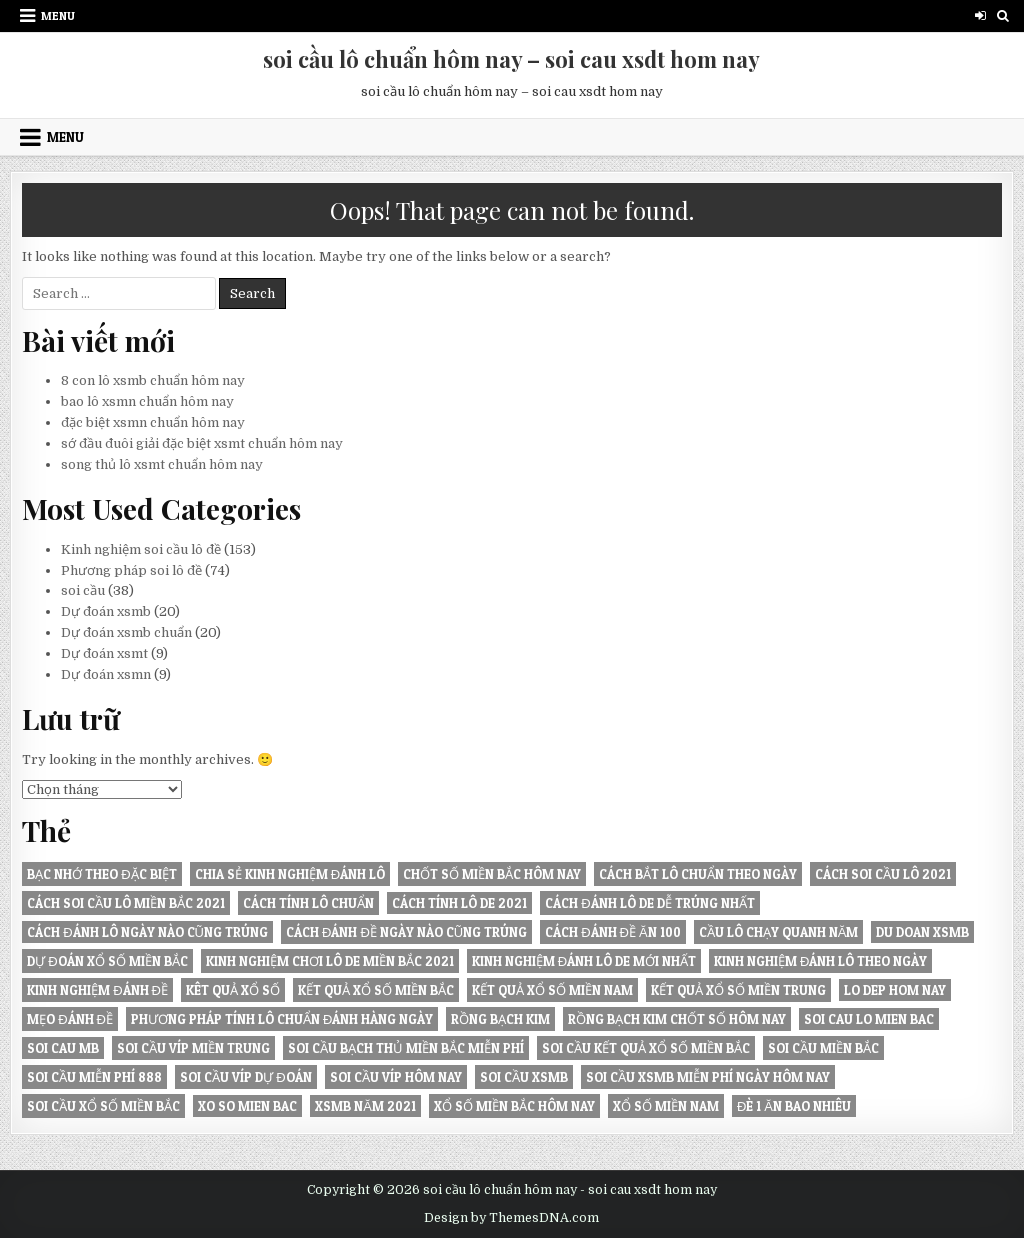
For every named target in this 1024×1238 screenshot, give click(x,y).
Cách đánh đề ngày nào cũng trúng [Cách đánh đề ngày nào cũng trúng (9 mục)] (406, 932)
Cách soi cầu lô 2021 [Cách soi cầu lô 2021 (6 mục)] (883, 874)
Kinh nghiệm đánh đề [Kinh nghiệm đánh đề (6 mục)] (97, 990)
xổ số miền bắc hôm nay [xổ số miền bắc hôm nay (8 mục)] (514, 1106)
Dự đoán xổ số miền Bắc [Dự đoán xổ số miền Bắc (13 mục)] (107, 961)
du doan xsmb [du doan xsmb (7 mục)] (922, 932)
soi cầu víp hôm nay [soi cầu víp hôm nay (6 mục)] (396, 1077)
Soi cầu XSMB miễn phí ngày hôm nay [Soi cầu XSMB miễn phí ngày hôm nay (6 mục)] (708, 1077)
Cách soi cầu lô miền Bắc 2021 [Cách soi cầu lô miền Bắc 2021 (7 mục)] (126, 903)
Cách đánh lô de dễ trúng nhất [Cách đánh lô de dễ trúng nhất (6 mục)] (649, 903)
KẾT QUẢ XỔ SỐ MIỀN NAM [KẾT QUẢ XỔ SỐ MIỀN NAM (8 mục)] (552, 990)
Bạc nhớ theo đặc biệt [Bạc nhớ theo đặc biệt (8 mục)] (101, 874)
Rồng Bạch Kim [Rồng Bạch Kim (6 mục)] (500, 1019)
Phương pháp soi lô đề (131, 570)
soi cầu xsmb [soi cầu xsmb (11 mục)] (524, 1077)
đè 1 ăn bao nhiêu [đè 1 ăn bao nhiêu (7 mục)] (794, 1106)
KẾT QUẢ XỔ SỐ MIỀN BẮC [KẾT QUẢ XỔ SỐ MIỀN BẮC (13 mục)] (376, 990)
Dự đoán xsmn (106, 674)
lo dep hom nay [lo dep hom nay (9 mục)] (895, 990)
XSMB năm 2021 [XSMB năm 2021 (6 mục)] (365, 1106)
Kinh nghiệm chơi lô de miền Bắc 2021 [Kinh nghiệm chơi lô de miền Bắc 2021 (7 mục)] (330, 961)
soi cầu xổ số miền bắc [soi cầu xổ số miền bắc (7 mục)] (103, 1106)
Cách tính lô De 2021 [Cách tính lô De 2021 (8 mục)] (459, 903)
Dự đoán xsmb (106, 611)
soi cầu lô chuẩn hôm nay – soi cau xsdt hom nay (511, 59)
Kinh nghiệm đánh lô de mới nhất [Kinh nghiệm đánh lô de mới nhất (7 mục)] (584, 961)
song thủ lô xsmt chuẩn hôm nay (162, 464)
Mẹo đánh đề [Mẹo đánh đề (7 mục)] (70, 1019)
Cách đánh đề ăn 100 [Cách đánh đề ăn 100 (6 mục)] (612, 932)
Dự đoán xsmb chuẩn (126, 632)
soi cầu (83, 590)
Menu (58, 15)
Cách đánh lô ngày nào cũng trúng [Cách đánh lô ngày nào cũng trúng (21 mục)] (147, 932)
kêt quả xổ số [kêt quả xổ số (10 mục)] (233, 990)
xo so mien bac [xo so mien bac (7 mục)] (247, 1106)
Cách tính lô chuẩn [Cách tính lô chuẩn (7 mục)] (308, 903)
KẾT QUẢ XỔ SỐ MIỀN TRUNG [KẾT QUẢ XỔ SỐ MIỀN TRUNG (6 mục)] (738, 990)
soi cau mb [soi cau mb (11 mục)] (63, 1048)
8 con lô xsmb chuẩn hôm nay (153, 380)
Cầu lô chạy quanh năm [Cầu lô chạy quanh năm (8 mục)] (779, 932)
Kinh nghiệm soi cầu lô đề (141, 549)
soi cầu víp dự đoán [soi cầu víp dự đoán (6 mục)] (245, 1077)
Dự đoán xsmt (104, 653)
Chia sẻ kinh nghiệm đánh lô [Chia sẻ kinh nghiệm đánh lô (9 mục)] (290, 874)
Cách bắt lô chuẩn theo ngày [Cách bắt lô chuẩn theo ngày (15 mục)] (698, 874)
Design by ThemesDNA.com (511, 1218)
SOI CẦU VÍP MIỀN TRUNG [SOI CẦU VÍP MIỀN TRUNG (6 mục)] (193, 1048)
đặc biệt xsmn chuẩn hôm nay (153, 422)
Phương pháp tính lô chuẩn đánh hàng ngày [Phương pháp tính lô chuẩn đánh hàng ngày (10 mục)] (282, 1019)
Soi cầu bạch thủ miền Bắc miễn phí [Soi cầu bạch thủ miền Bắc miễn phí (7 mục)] (406, 1048)
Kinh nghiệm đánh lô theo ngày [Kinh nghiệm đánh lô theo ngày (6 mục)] (820, 961)
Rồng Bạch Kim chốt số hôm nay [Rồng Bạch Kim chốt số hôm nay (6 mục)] (677, 1019)
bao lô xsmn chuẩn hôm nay (147, 401)
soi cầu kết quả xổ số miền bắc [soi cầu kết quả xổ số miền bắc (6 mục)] (646, 1048)
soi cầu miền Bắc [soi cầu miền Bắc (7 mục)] (823, 1048)
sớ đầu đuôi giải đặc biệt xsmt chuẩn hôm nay (202, 443)
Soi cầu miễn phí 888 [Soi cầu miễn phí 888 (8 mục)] (94, 1077)
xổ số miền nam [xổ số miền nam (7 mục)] (666, 1106)
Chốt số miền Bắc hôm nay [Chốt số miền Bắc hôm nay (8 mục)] (492, 874)
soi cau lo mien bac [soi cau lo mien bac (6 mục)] (869, 1019)
